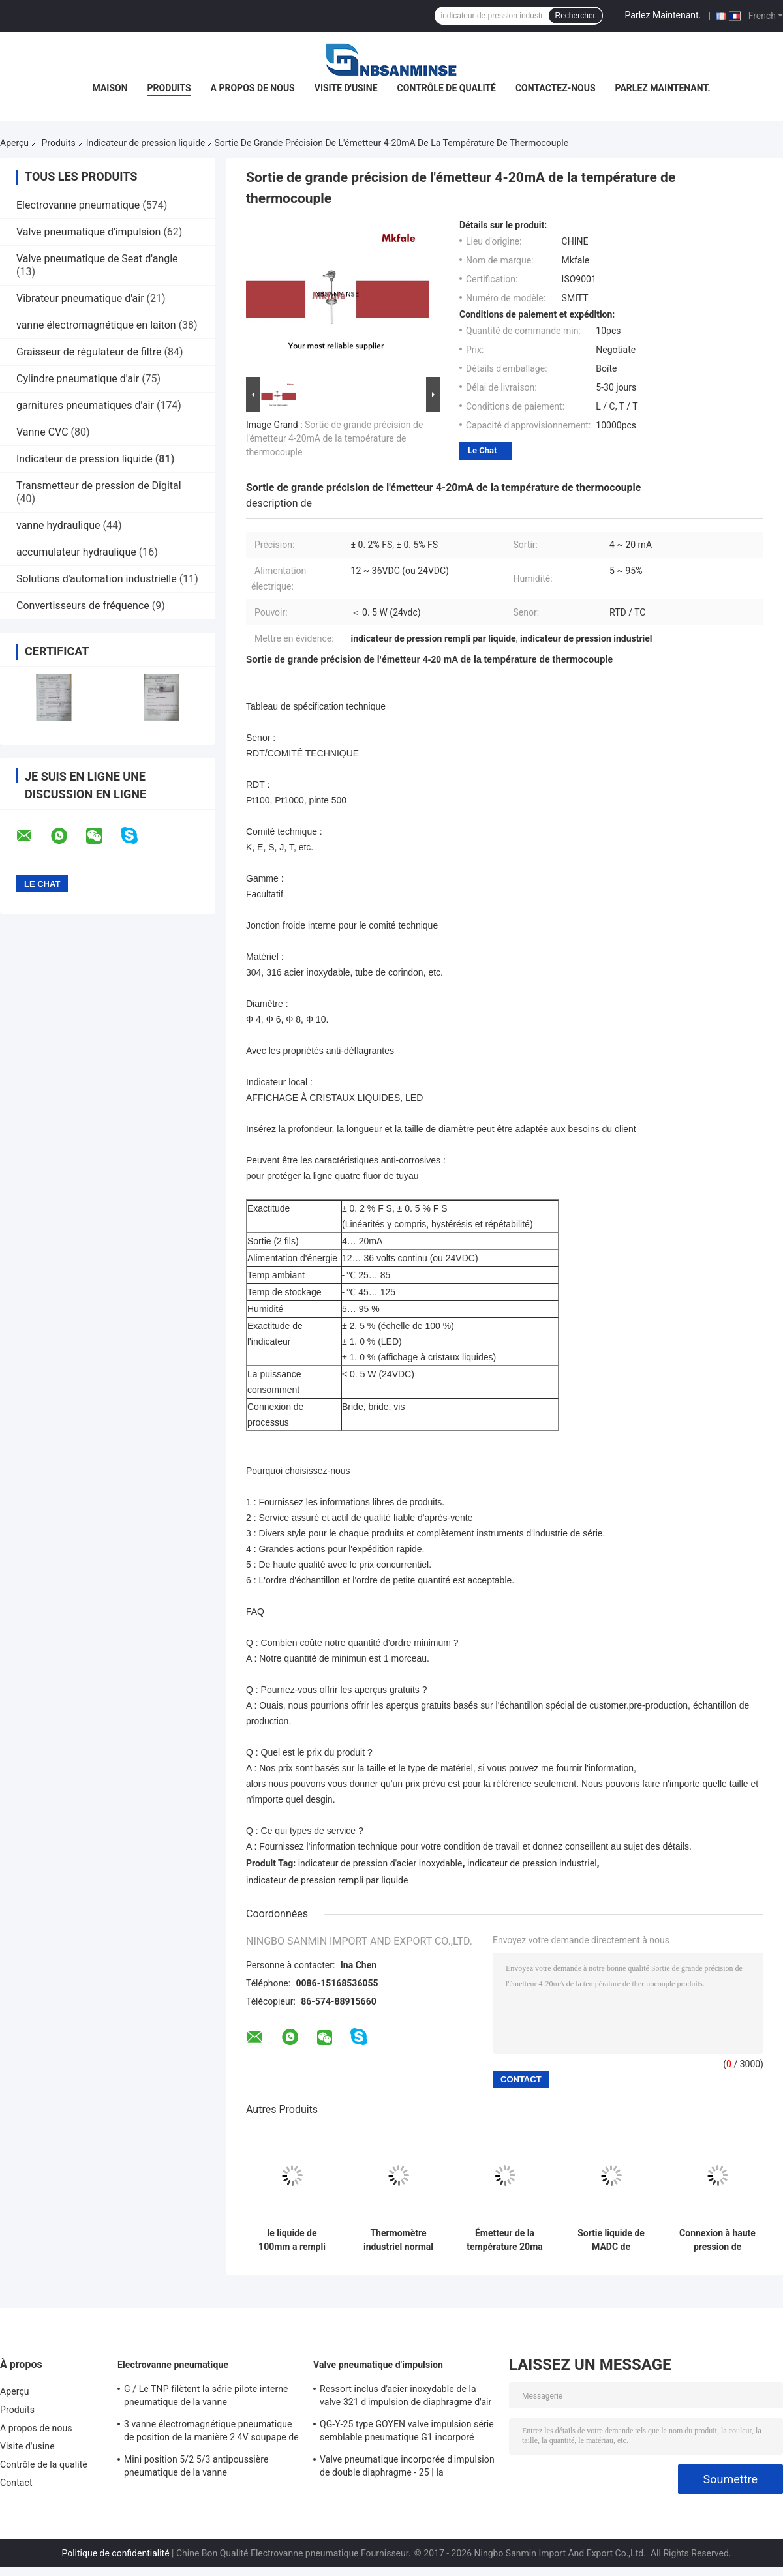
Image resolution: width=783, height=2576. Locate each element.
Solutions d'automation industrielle (96, 579)
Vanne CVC (42, 432)
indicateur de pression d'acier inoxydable (380, 1863)
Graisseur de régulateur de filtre (89, 352)
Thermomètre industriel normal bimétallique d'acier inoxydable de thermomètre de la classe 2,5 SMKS (398, 2240)
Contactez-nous (555, 88)
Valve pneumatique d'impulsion (88, 232)
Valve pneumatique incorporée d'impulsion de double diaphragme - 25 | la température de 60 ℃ (407, 2467)
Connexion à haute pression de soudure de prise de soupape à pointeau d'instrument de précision (717, 2240)
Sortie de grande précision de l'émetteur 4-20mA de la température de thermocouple (334, 438)
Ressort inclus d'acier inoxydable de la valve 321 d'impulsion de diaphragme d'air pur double (405, 2397)
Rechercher (575, 15)
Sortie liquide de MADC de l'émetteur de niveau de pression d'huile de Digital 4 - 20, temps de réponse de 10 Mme (610, 2240)
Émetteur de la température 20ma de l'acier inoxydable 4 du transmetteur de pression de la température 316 (505, 2240)
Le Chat (482, 450)
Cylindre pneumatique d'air (77, 378)
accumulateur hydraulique (76, 552)
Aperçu (14, 143)
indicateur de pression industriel (532, 1863)
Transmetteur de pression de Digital (98, 485)
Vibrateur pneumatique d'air (80, 298)
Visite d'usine (346, 88)
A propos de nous (253, 88)
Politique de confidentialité (115, 2553)
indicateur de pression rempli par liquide (327, 1880)
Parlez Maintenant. (663, 15)
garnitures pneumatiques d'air (85, 405)
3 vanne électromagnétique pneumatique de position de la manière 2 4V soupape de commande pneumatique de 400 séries (211, 2432)
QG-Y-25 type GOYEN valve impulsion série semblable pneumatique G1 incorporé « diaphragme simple (407, 2432)
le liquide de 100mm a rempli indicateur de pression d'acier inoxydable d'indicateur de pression (292, 2240)
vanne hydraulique (58, 525)
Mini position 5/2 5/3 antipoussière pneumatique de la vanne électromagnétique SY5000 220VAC (197, 2467)
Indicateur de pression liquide (146, 143)
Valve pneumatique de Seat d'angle (97, 258)
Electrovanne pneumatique (78, 205)
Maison (110, 88)
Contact (16, 2483)
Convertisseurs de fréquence (82, 605)
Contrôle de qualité (446, 88)
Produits (169, 88)
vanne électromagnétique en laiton (96, 325)
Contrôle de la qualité (43, 2464)
